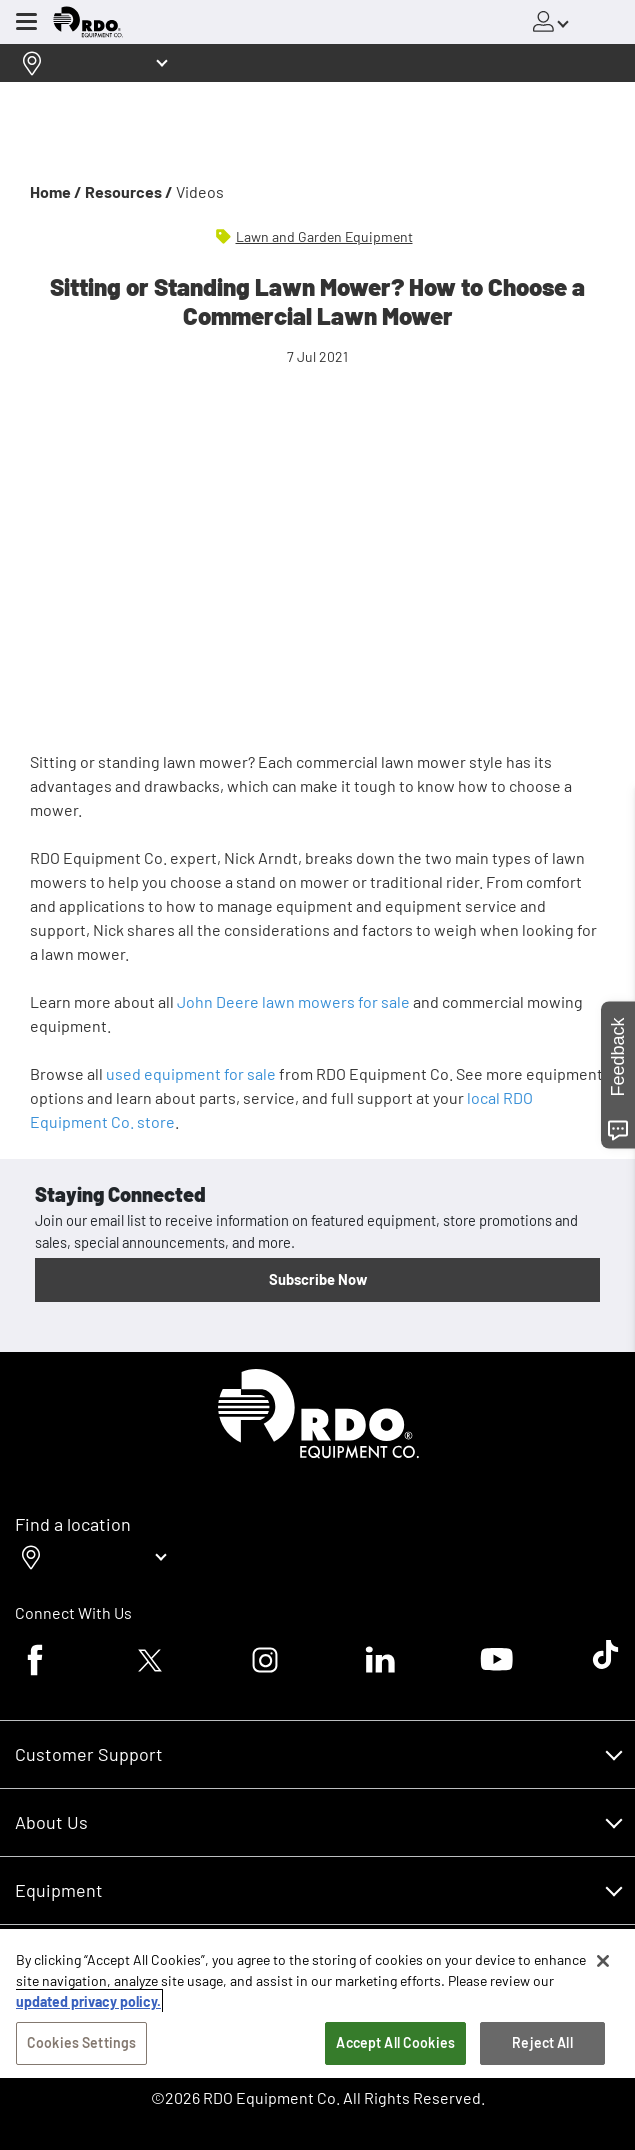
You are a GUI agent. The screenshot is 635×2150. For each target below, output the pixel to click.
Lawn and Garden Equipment (324, 236)
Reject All (542, 2042)
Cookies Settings (81, 2042)
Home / (56, 191)
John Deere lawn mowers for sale (293, 1001)
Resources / (129, 191)
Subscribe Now (318, 1279)
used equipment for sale (191, 1073)
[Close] (603, 1961)
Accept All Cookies (395, 2042)
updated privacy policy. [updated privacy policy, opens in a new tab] (88, 2001)
